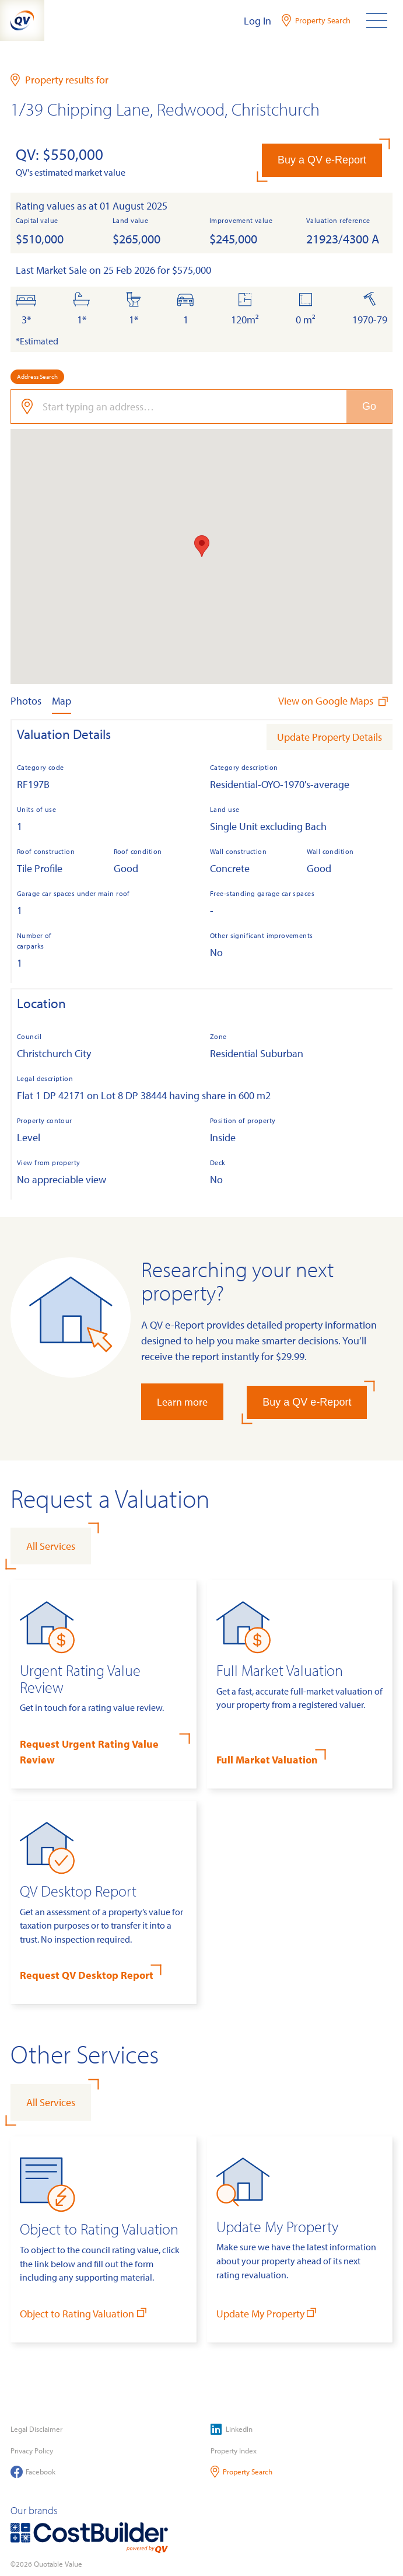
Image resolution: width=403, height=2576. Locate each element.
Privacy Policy (31, 2450)
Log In (257, 20)
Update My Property (267, 2313)
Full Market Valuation (267, 1759)
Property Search (242, 2472)
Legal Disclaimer (36, 2429)
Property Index (234, 2450)
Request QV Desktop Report (86, 1975)
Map (61, 700)
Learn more (182, 1402)
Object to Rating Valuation (84, 2313)
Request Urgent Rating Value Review (89, 1751)
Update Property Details (329, 737)
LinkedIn (232, 2429)
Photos (25, 700)
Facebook (32, 2472)
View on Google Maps (334, 700)
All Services (50, 1546)
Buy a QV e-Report (322, 160)
